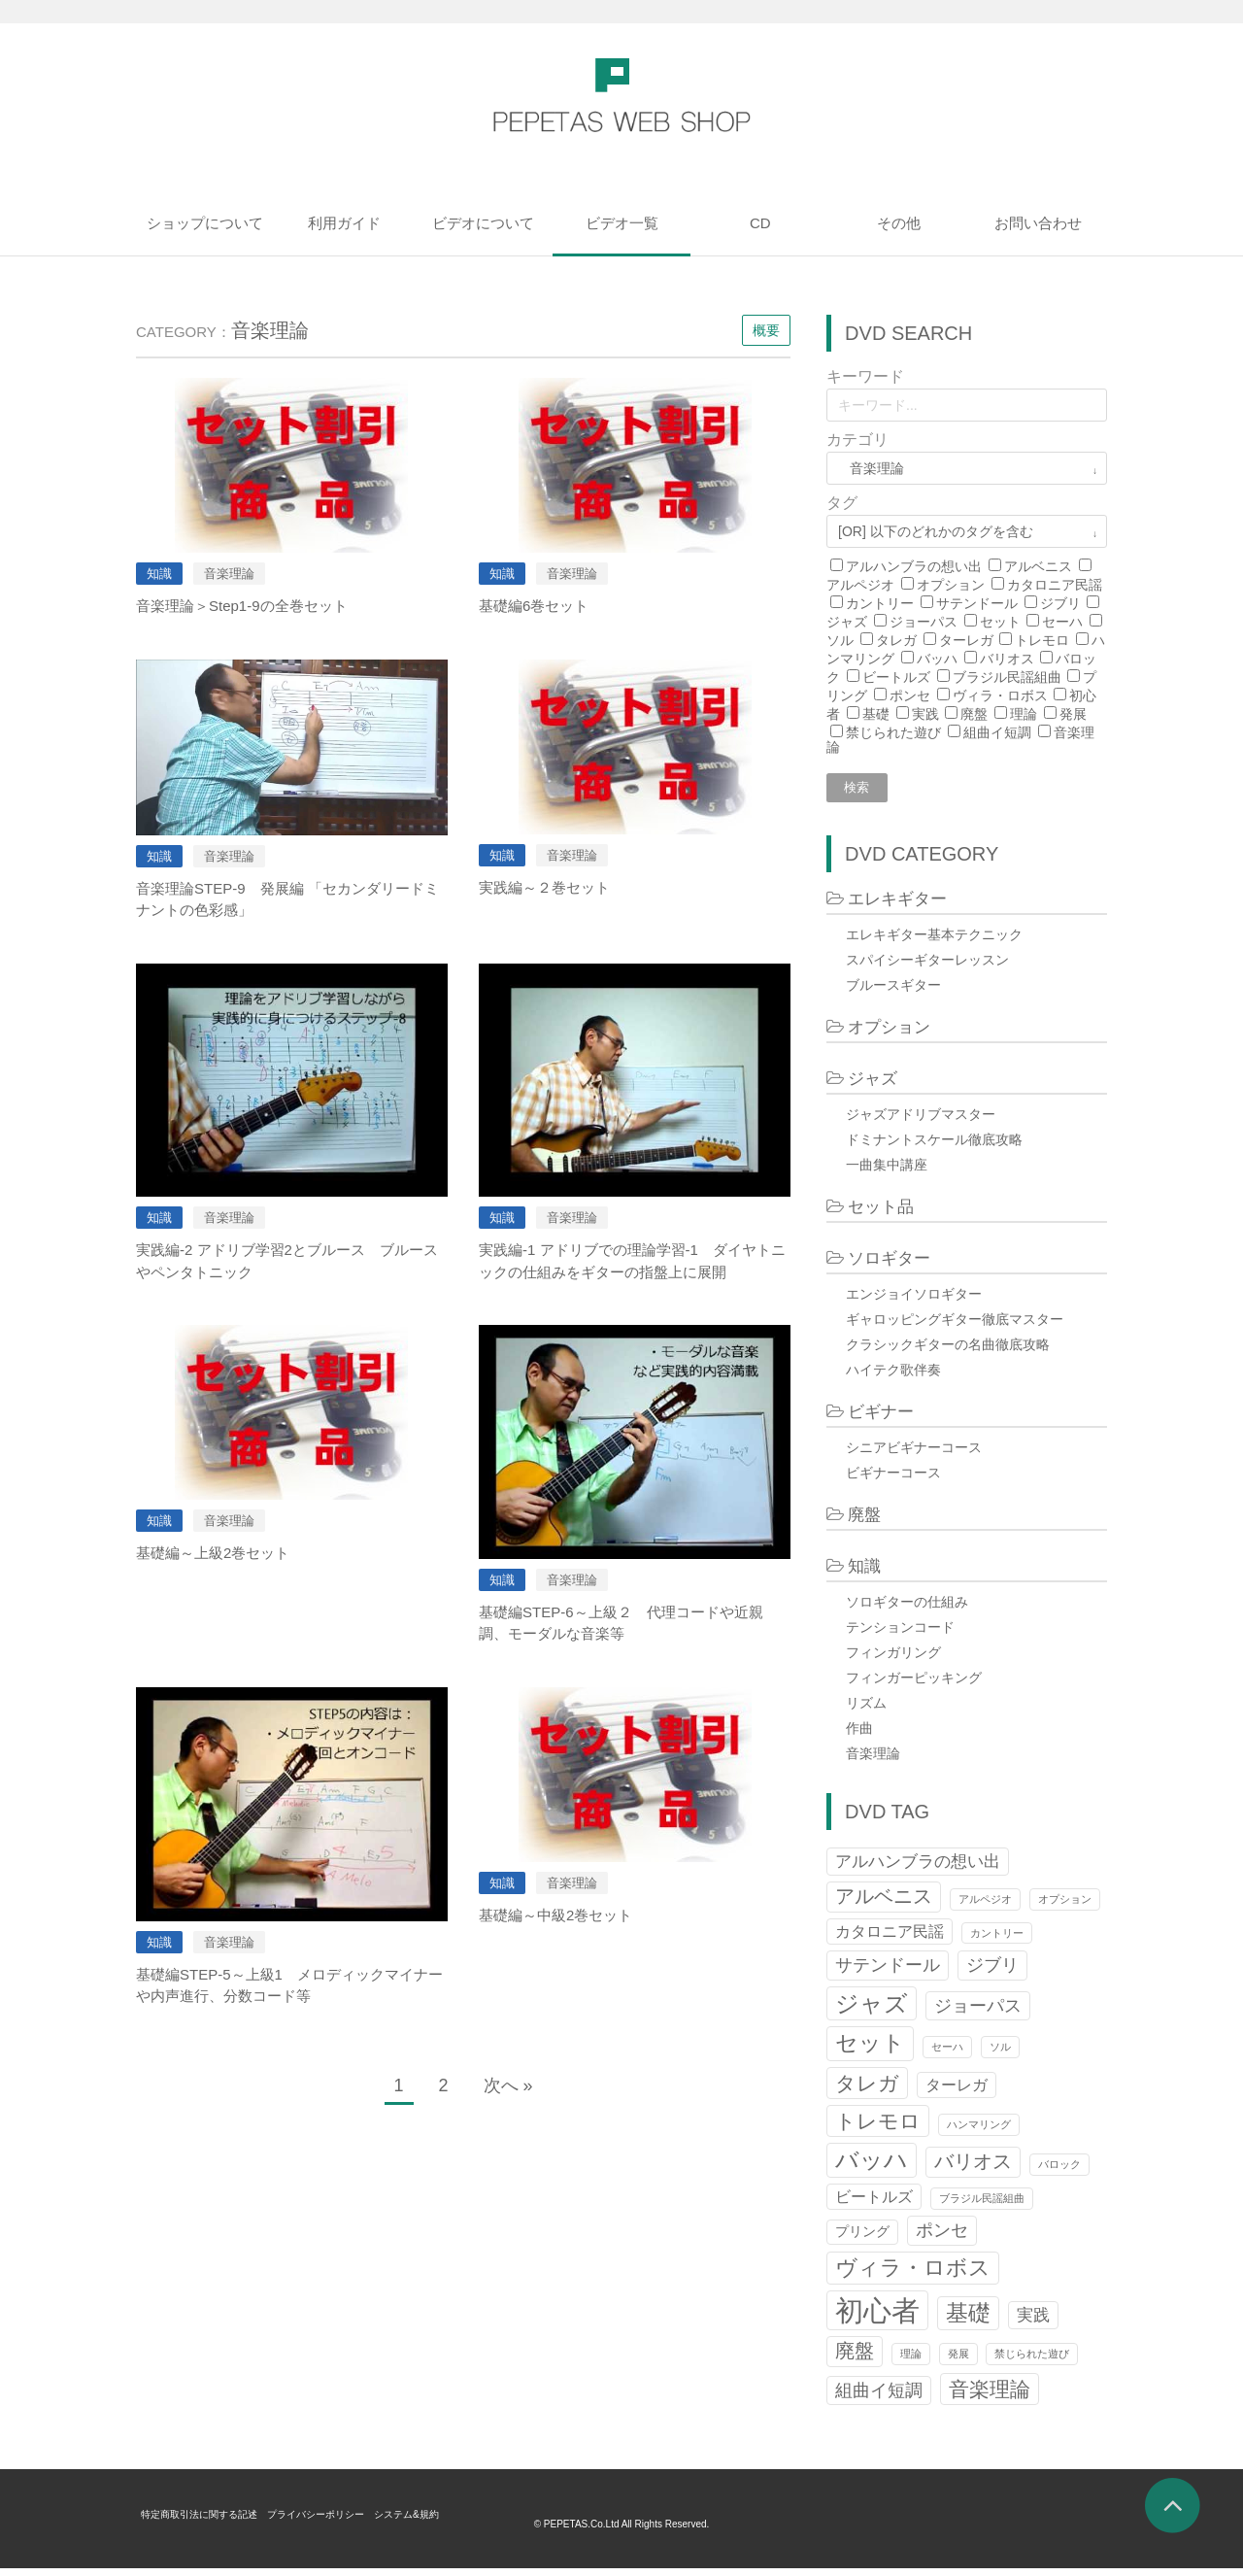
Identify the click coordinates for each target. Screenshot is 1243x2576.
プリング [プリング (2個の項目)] (862, 2239)
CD (760, 223)
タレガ (896, 640)
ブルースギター (893, 992)
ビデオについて (483, 223)
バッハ (937, 658)
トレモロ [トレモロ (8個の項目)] (878, 2129)
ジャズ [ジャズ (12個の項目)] (871, 2010)
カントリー (880, 603)
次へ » (508, 2085)
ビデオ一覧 (622, 223)
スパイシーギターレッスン (927, 966)
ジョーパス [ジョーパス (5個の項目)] (978, 2012)
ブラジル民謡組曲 (1007, 677)
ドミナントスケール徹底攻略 (934, 1146)
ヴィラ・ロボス (1000, 695)
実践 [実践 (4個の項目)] (1033, 2322)
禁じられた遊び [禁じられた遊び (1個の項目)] (1031, 2361)
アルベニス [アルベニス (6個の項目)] (883, 1904)
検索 (863, 791)
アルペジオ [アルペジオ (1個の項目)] (985, 1907)
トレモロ (1042, 640)
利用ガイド (344, 223)
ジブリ (1060, 603)
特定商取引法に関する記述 (211, 2521)
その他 (899, 223)
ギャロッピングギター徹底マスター (954, 1326)
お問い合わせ (1038, 223)
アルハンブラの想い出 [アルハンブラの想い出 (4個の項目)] (917, 1868)
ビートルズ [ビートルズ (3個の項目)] (874, 2204)
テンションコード (900, 1634)
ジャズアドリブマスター (920, 1121)
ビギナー (881, 1418)
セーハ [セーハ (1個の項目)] (947, 2054)
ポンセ (910, 695)
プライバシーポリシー (348, 2521)
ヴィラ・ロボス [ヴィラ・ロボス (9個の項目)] (913, 2275)
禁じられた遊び (893, 732)
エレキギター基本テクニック (934, 941)
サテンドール (977, 603)
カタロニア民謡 (1054, 585)
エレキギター (897, 906)
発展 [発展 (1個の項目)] (958, 2361)
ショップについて (205, 223)
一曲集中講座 (886, 1171)
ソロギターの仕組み (907, 1608)
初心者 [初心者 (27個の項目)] (877, 2318)
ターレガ (966, 640)
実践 (925, 714)
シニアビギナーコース (914, 1454)
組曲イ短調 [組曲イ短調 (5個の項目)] (879, 2398)
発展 (1073, 714)
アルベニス (1038, 566)
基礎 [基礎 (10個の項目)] (968, 2320)
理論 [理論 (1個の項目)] (911, 2361)
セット (1000, 621)
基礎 (876, 714)
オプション (951, 585)
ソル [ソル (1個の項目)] (1000, 2054)
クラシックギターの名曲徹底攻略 (948, 1351)
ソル (840, 640)
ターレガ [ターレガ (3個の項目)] (956, 2092)
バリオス (1007, 658)
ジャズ (846, 621)
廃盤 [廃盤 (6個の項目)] (854, 2358)
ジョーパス (923, 621)
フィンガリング (893, 1659)
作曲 (859, 1735)
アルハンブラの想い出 (914, 566)
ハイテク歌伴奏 (893, 1376)
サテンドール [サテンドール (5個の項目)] (887, 1972)
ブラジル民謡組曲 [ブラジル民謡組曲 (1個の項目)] (982, 2206)
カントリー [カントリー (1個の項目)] (997, 1940)
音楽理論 (873, 1760)
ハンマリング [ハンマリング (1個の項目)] (979, 2132)
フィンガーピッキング (914, 1684)
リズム (866, 1709)
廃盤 (974, 714)
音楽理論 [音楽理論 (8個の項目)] (989, 2397)
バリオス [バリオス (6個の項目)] (973, 2169)
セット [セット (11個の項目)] (870, 2050)
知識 (864, 1573)
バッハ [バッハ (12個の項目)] (871, 2167)
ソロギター (889, 1265)
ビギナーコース (893, 1479)
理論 (1023, 714)
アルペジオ (860, 585)
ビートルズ (896, 677)
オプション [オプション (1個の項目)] (1065, 1907)
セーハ (1062, 621)
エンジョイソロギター (914, 1300)
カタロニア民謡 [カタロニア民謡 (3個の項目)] (889, 1938)
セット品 (881, 1213)
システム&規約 (455, 2521)
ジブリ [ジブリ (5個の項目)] (992, 1972)
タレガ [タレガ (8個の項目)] (867, 2090)
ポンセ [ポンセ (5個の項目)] (942, 2237)
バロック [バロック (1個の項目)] (1059, 2172)
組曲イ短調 (997, 732)
